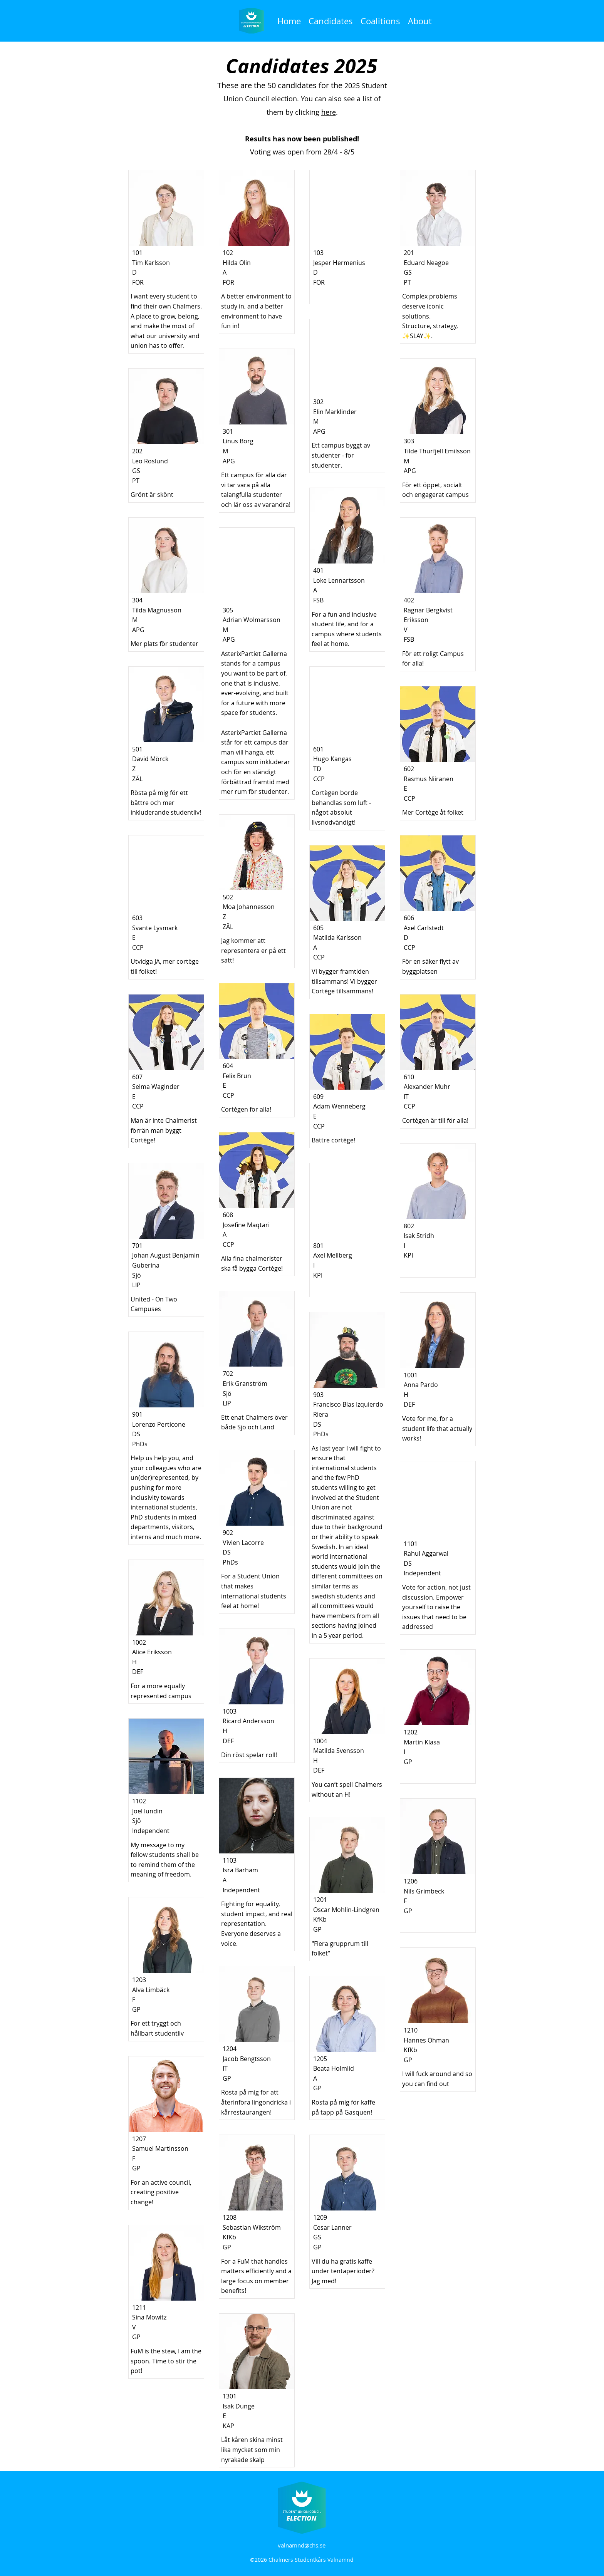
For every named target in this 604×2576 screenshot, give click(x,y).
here (328, 112)
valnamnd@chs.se (301, 2545)
